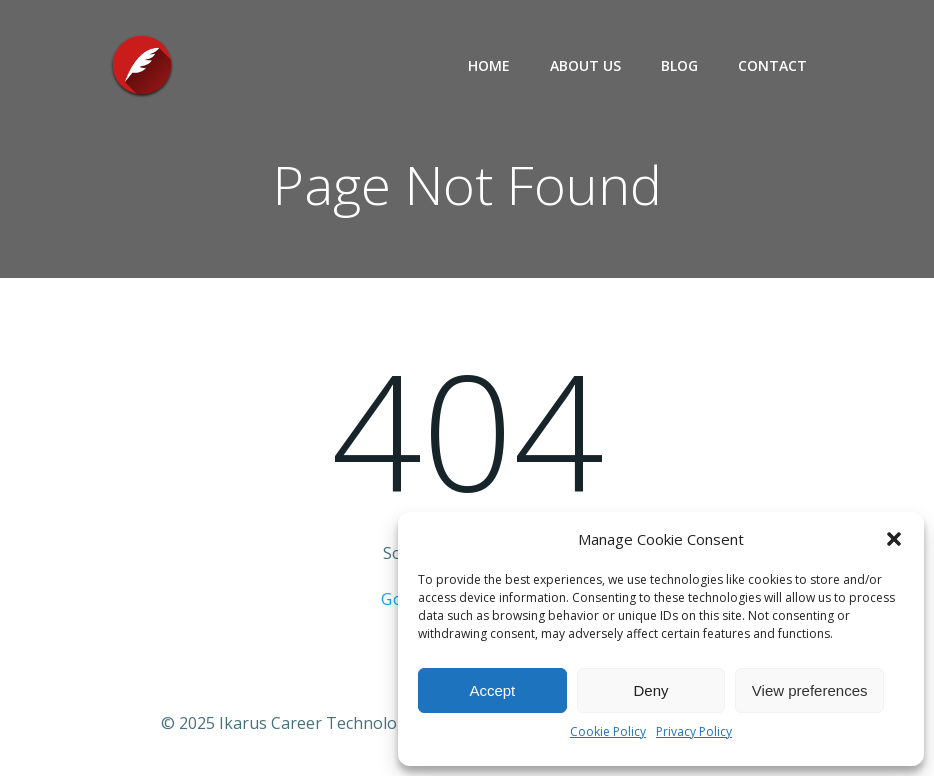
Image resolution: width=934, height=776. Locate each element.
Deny (650, 690)
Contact (772, 65)
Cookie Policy (608, 731)
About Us (585, 65)
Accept (492, 690)
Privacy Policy (694, 731)
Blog (679, 65)
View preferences (810, 690)
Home (489, 65)
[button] (894, 539)
